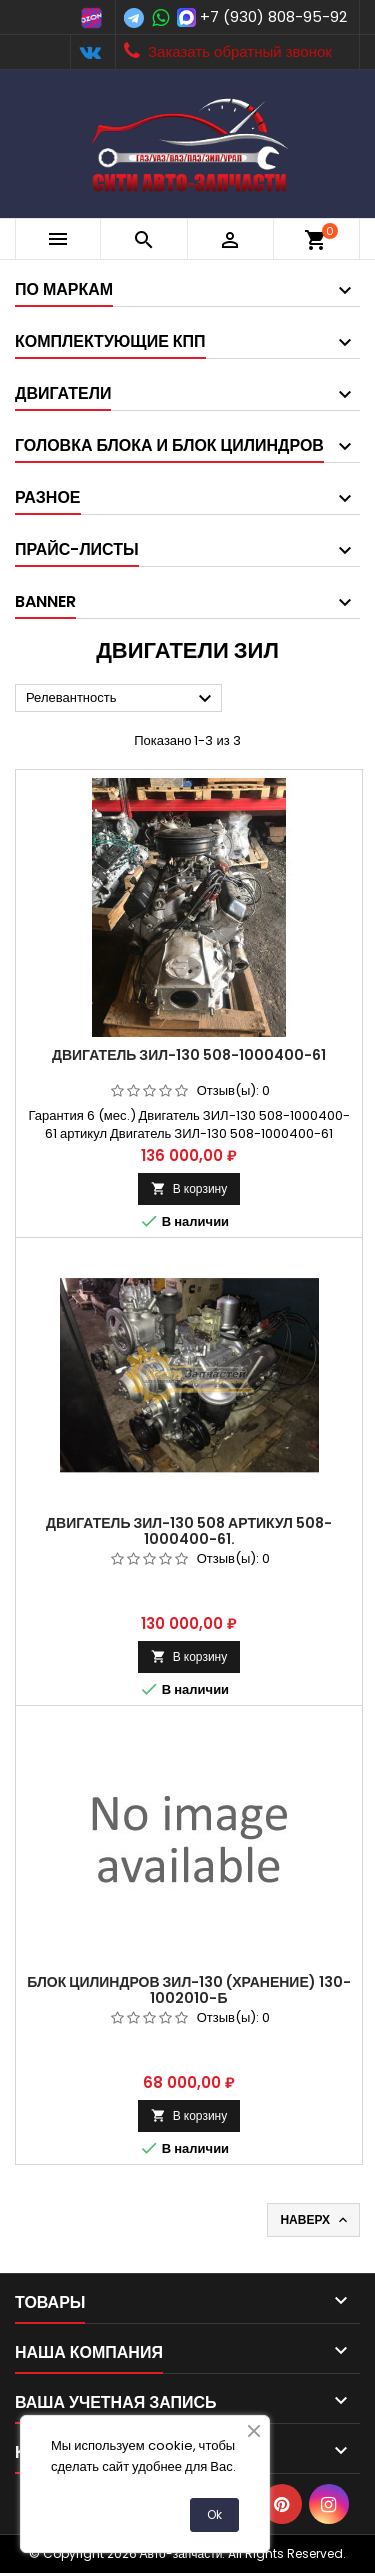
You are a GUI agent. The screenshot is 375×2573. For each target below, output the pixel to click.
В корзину (189, 1188)
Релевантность (121, 699)
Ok (214, 2514)
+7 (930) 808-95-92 (273, 16)
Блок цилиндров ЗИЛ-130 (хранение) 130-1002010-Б (189, 1990)
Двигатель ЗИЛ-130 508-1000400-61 (189, 1055)
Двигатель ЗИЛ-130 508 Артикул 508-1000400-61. (189, 1531)
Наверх (315, 2220)
